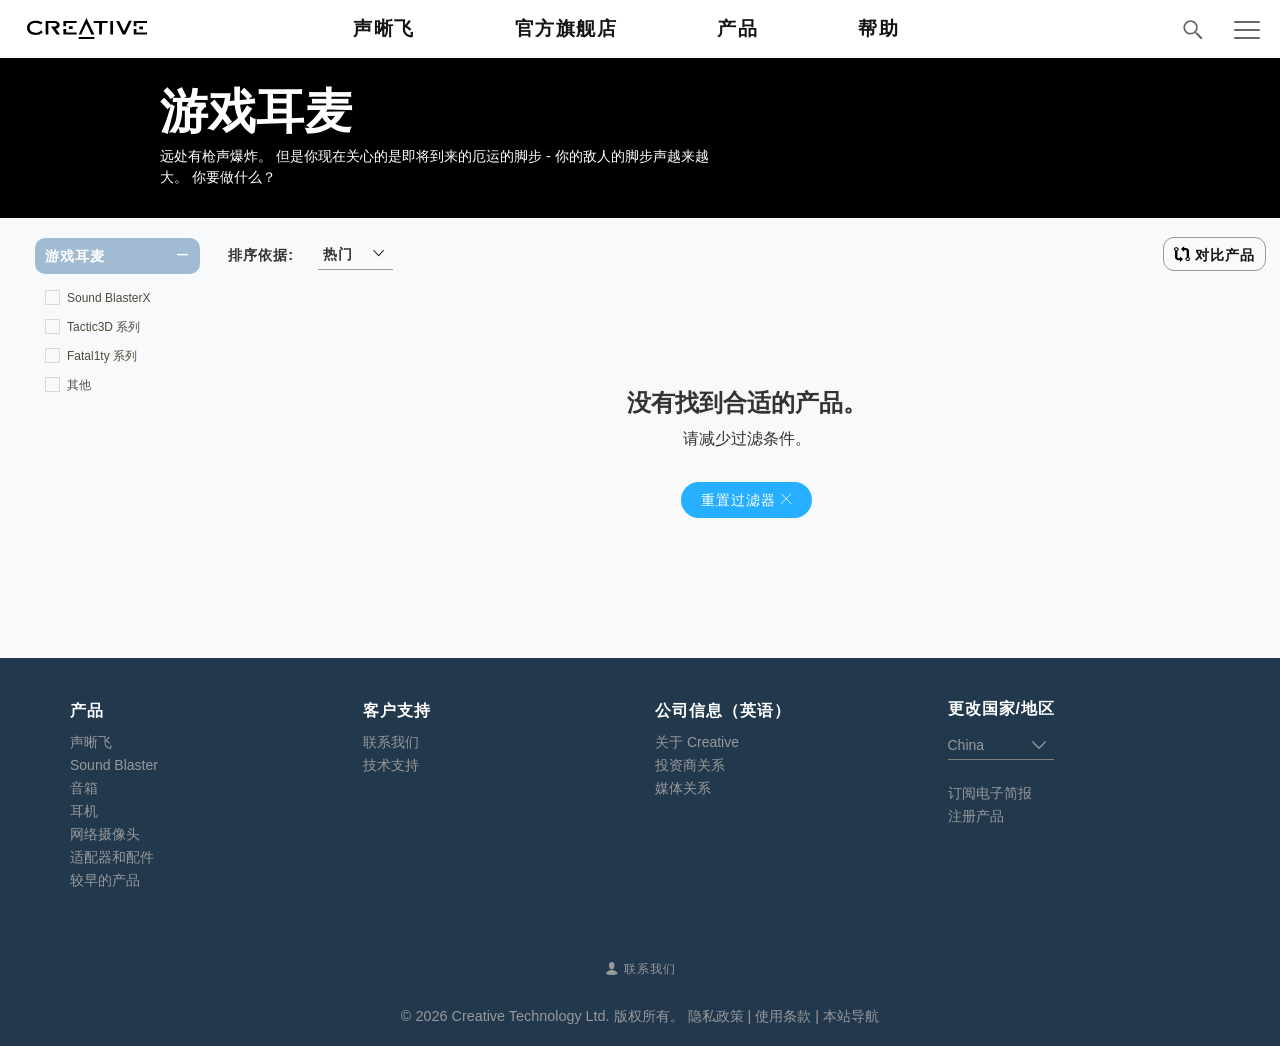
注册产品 (976, 816)
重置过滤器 (738, 500)
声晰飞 (91, 742)
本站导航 (851, 1016)
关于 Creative (697, 742)
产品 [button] (737, 28)
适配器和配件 (112, 857)
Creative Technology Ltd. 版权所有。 (567, 1016)
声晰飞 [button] (384, 28)
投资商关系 (690, 765)
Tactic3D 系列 (103, 327)
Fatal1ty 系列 (102, 356)
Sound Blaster (114, 765)
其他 (79, 385)
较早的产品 (105, 880)
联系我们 (391, 742)
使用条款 (783, 1016)
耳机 (84, 811)
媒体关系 (683, 788)
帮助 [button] (878, 28)
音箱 (84, 788)
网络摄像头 (105, 834)
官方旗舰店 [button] (566, 28)
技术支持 (391, 765)
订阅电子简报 (990, 793)
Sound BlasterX (108, 298)
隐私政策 (716, 1016)
